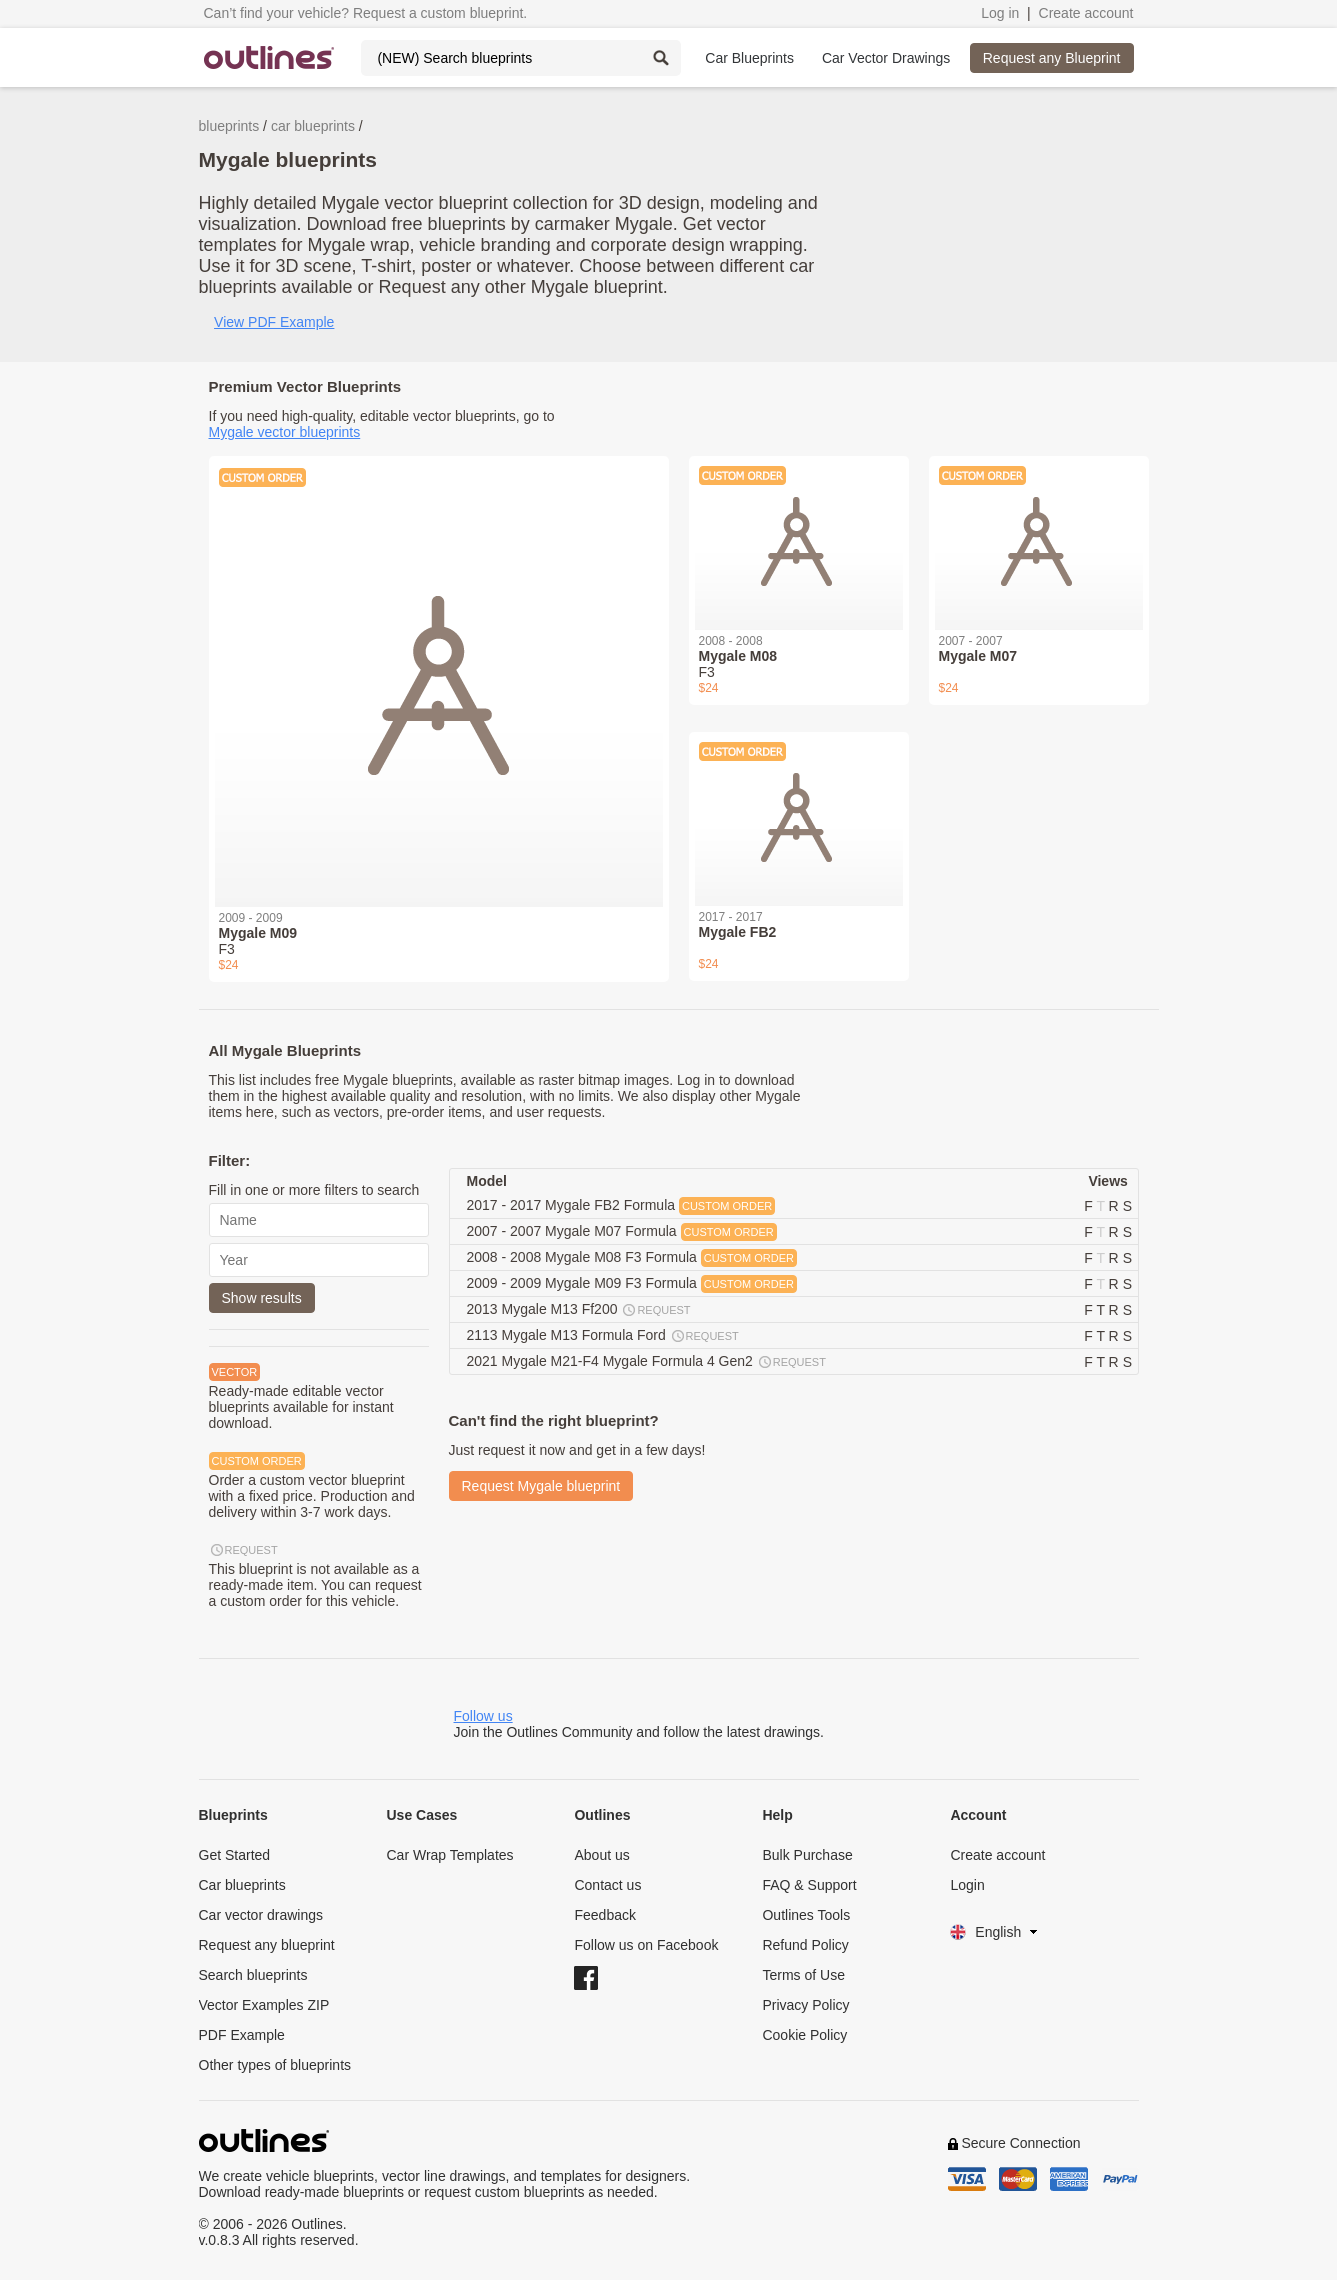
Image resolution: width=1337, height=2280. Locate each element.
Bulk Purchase (807, 1855)
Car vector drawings (261, 1915)
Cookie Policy (804, 2035)
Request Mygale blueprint (541, 1486)
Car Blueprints (749, 58)
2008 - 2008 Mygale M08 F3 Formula (632, 1258)
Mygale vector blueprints (285, 432)
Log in (1000, 13)
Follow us (483, 1716)
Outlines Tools (806, 1915)
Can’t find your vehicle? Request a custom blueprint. (366, 13)
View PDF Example (274, 322)
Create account (1086, 13)
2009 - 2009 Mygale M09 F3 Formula (632, 1284)
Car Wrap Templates (449, 1855)
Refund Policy (805, 1945)
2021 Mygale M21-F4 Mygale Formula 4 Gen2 (647, 1362)
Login (967, 1885)
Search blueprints (253, 1975)
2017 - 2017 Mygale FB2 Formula (621, 1206)
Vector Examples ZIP (264, 2005)
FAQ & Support (809, 1885)
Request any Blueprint (1052, 58)
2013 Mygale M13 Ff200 (580, 1310)
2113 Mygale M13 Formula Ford (604, 1336)
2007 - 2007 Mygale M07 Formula (622, 1232)
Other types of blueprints (275, 2065)
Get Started (235, 1855)
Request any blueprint (267, 1945)
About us (601, 1855)
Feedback (604, 1915)
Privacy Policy (805, 2005)
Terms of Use (803, 1975)
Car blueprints (242, 1885)
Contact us (607, 1885)
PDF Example (242, 2035)
